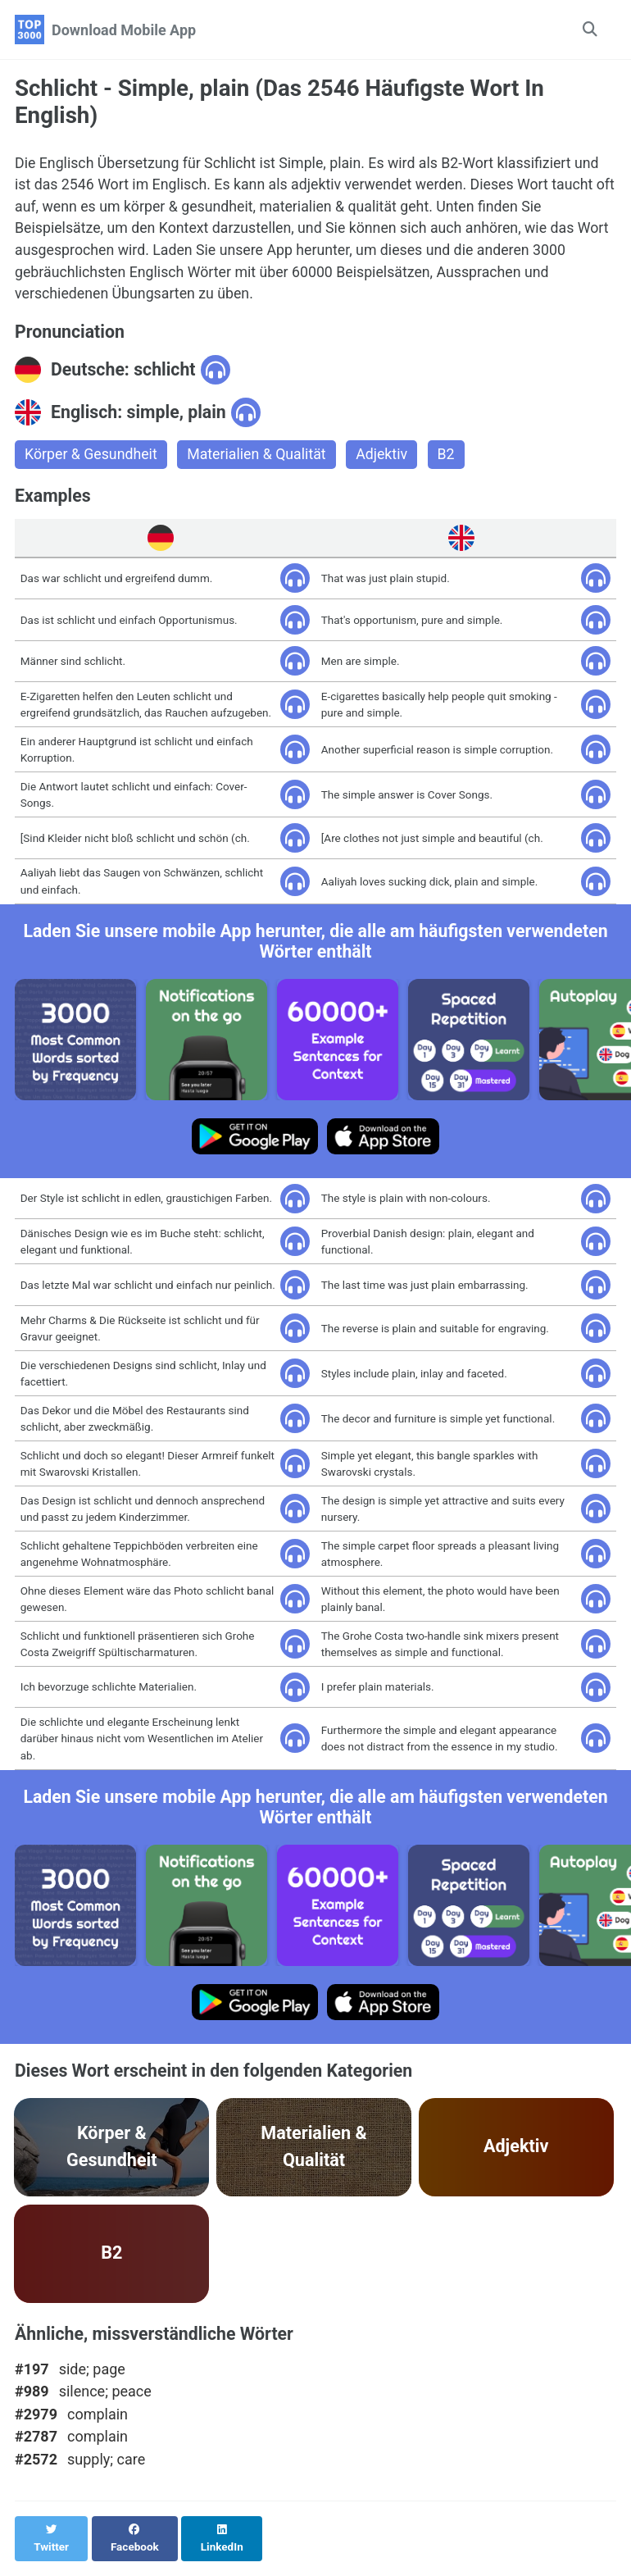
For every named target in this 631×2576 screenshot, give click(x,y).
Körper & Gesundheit (92, 458)
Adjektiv (386, 458)
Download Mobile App (124, 30)
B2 (450, 458)
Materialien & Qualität (259, 458)
